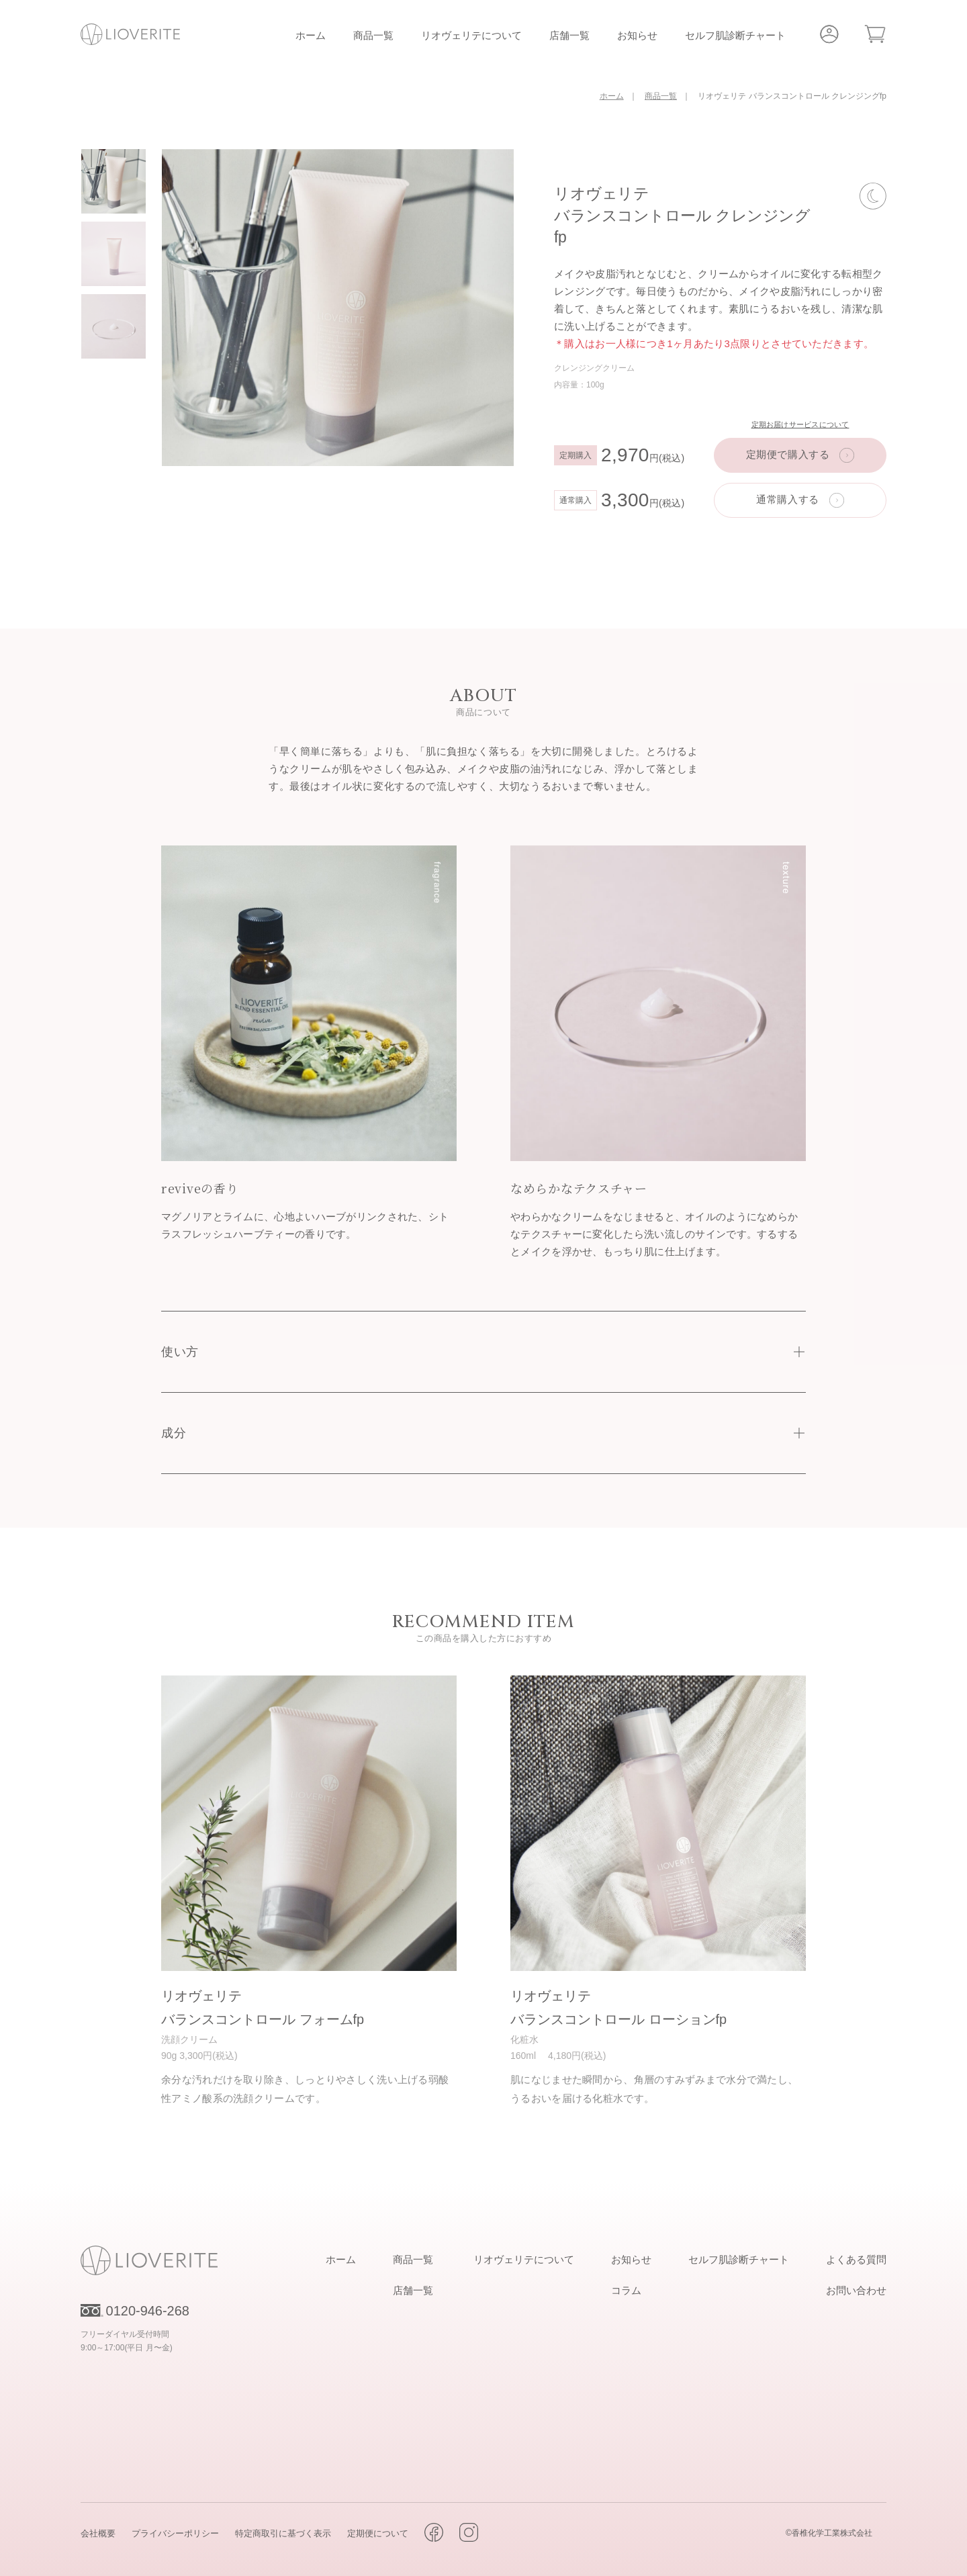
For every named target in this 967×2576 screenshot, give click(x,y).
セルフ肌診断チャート (735, 35)
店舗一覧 (569, 35)
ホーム (310, 35)
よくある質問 (856, 2258)
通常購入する (787, 499)
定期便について (377, 2532)
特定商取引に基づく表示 (283, 2532)
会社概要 (98, 2532)
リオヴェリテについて (471, 35)
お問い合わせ (856, 2289)
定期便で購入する (788, 454)
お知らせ (637, 35)
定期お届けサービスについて (800, 424)
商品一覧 (373, 35)
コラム (626, 2289)
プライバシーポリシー (175, 2532)
